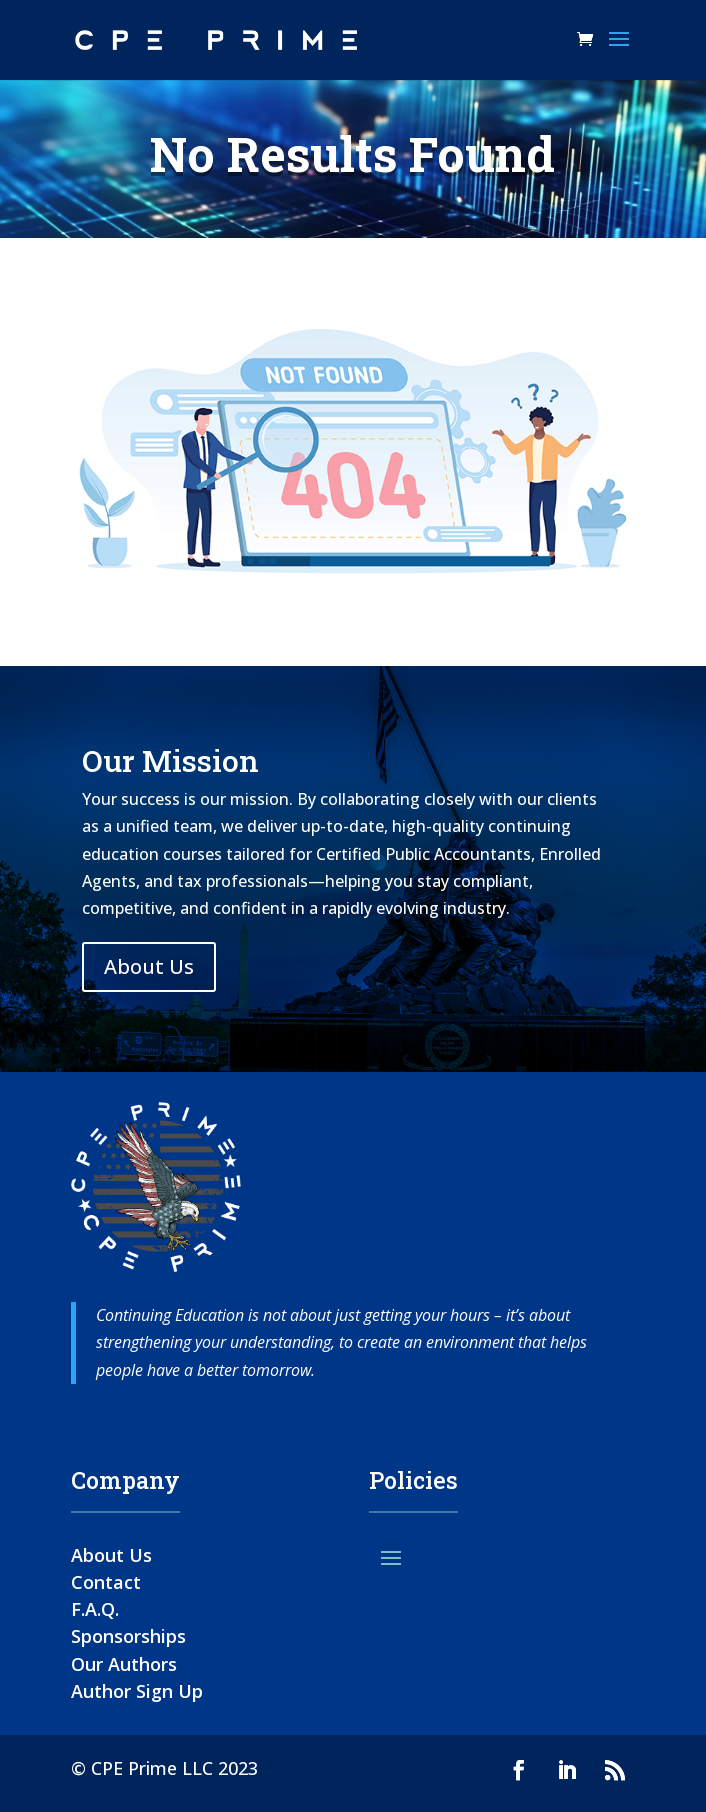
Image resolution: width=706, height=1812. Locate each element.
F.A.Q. (95, 1609)
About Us (149, 966)
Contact (106, 1582)
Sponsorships (128, 1636)
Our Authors (124, 1664)
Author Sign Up (137, 1691)
